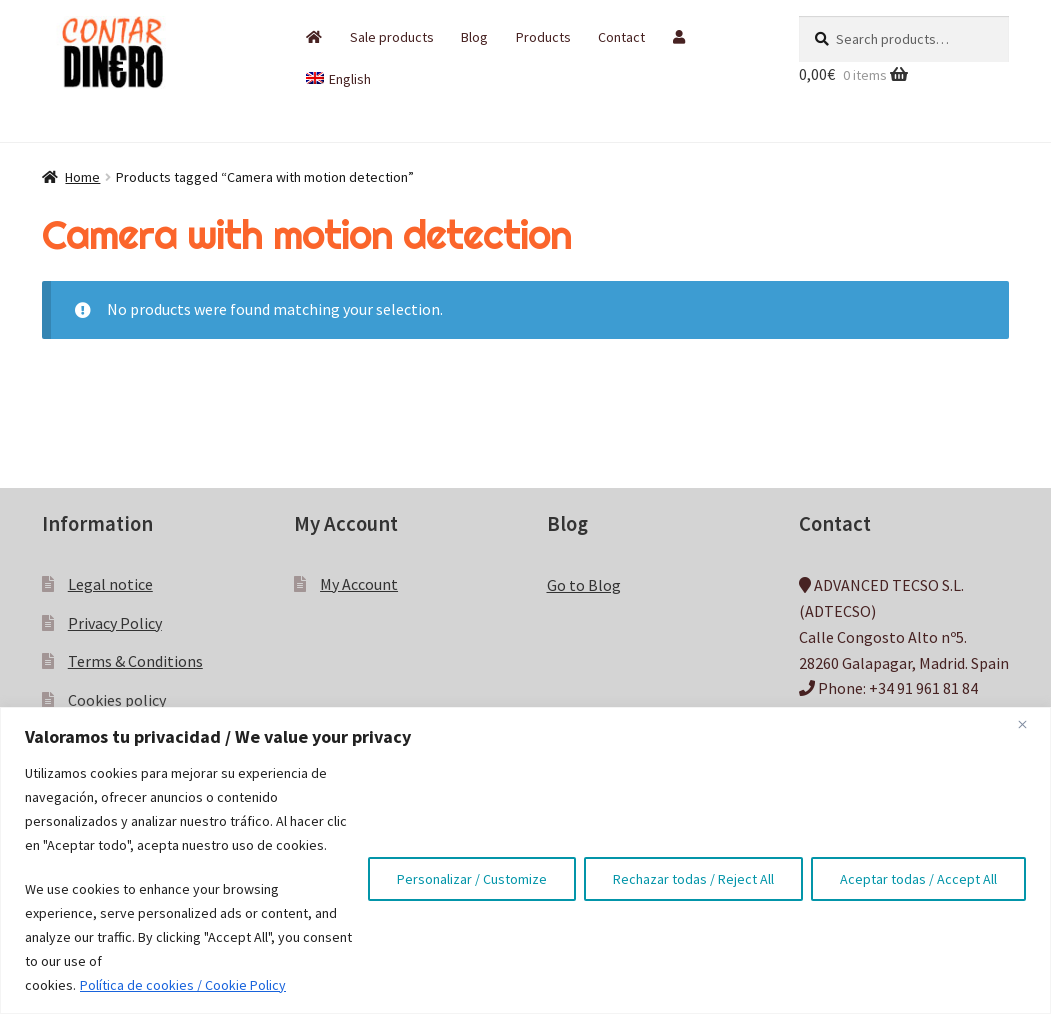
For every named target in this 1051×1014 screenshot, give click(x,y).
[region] (525, 860)
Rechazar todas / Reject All (693, 879)
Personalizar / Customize (472, 879)
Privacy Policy (115, 623)
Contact (621, 37)
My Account (359, 584)
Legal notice (110, 584)
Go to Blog (584, 585)
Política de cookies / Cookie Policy (183, 985)
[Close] (1030, 724)
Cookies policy (117, 700)
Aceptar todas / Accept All (918, 879)
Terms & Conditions (135, 661)
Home (82, 177)
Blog (474, 37)
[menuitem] (338, 79)
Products (543, 37)
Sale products (392, 37)
